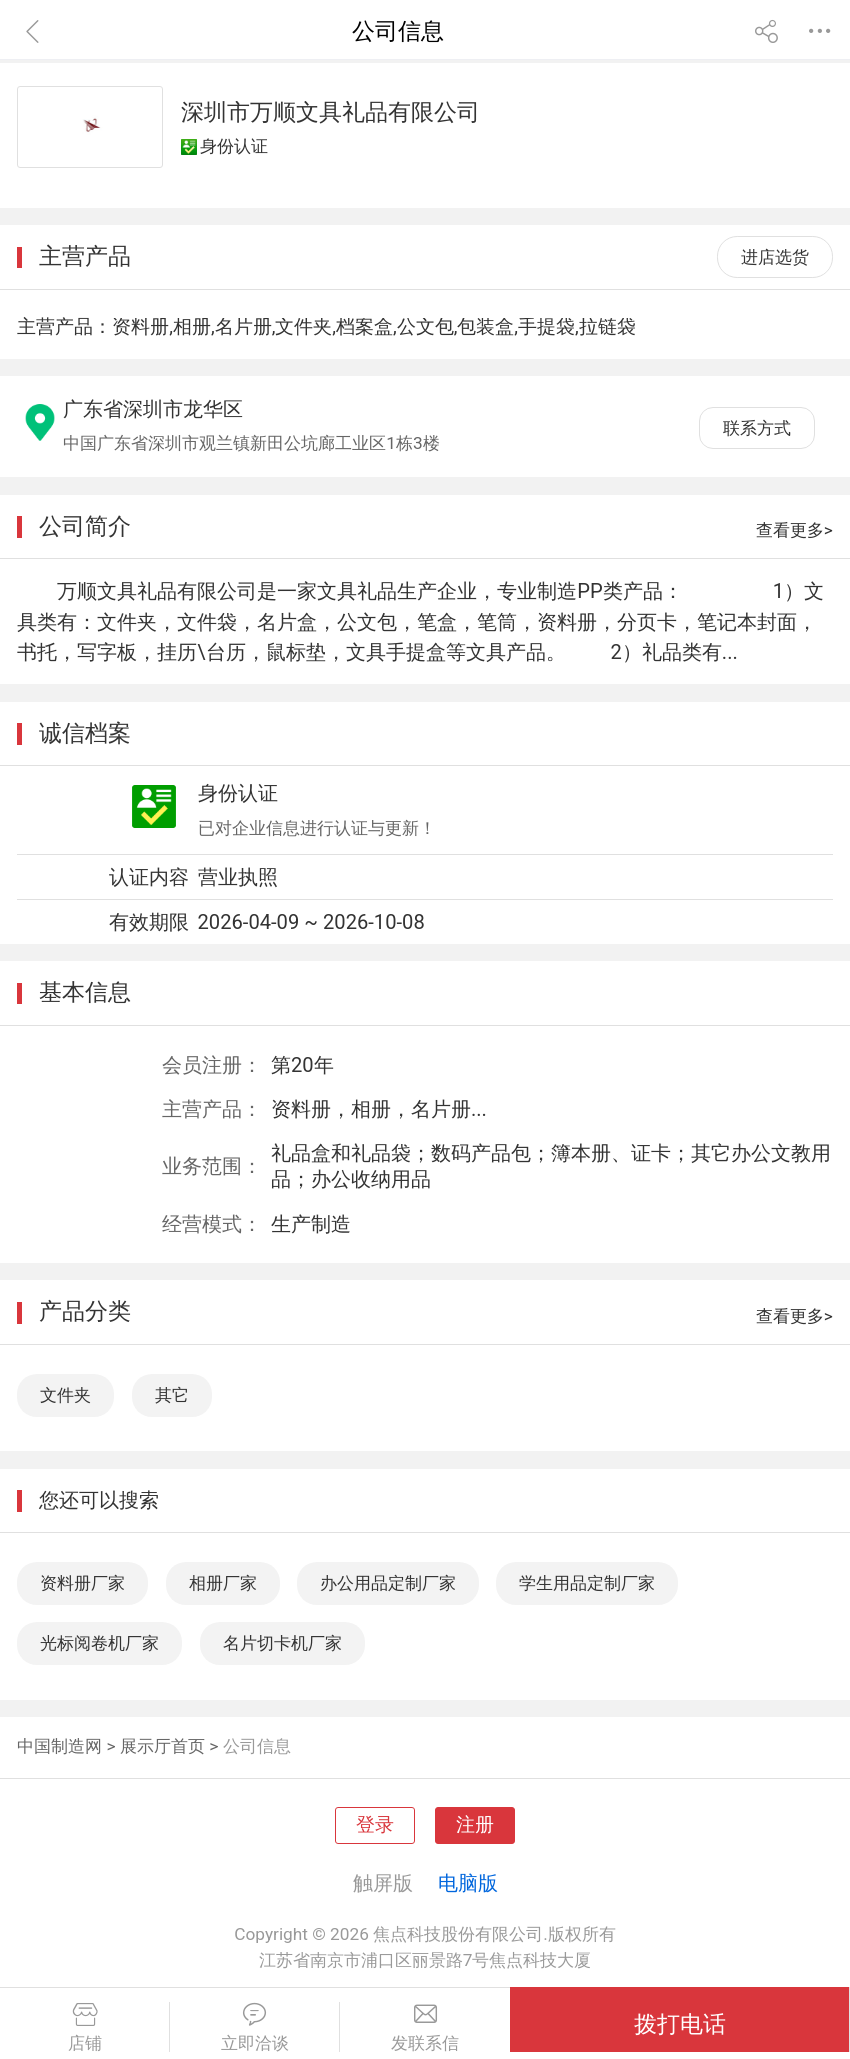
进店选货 (775, 257)
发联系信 (425, 2028)
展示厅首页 (162, 1746)
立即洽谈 (254, 2028)
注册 (475, 1825)
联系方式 (757, 428)
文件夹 (65, 1395)
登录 (375, 1825)
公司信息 (257, 1746)
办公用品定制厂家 (388, 1583)
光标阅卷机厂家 (99, 1643)
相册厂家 (223, 1583)
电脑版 (468, 1883)
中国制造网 (59, 1746)
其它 (172, 1395)
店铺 (84, 2028)
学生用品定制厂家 (587, 1583)
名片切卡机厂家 (282, 1643)
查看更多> (794, 530)
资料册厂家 (82, 1583)
